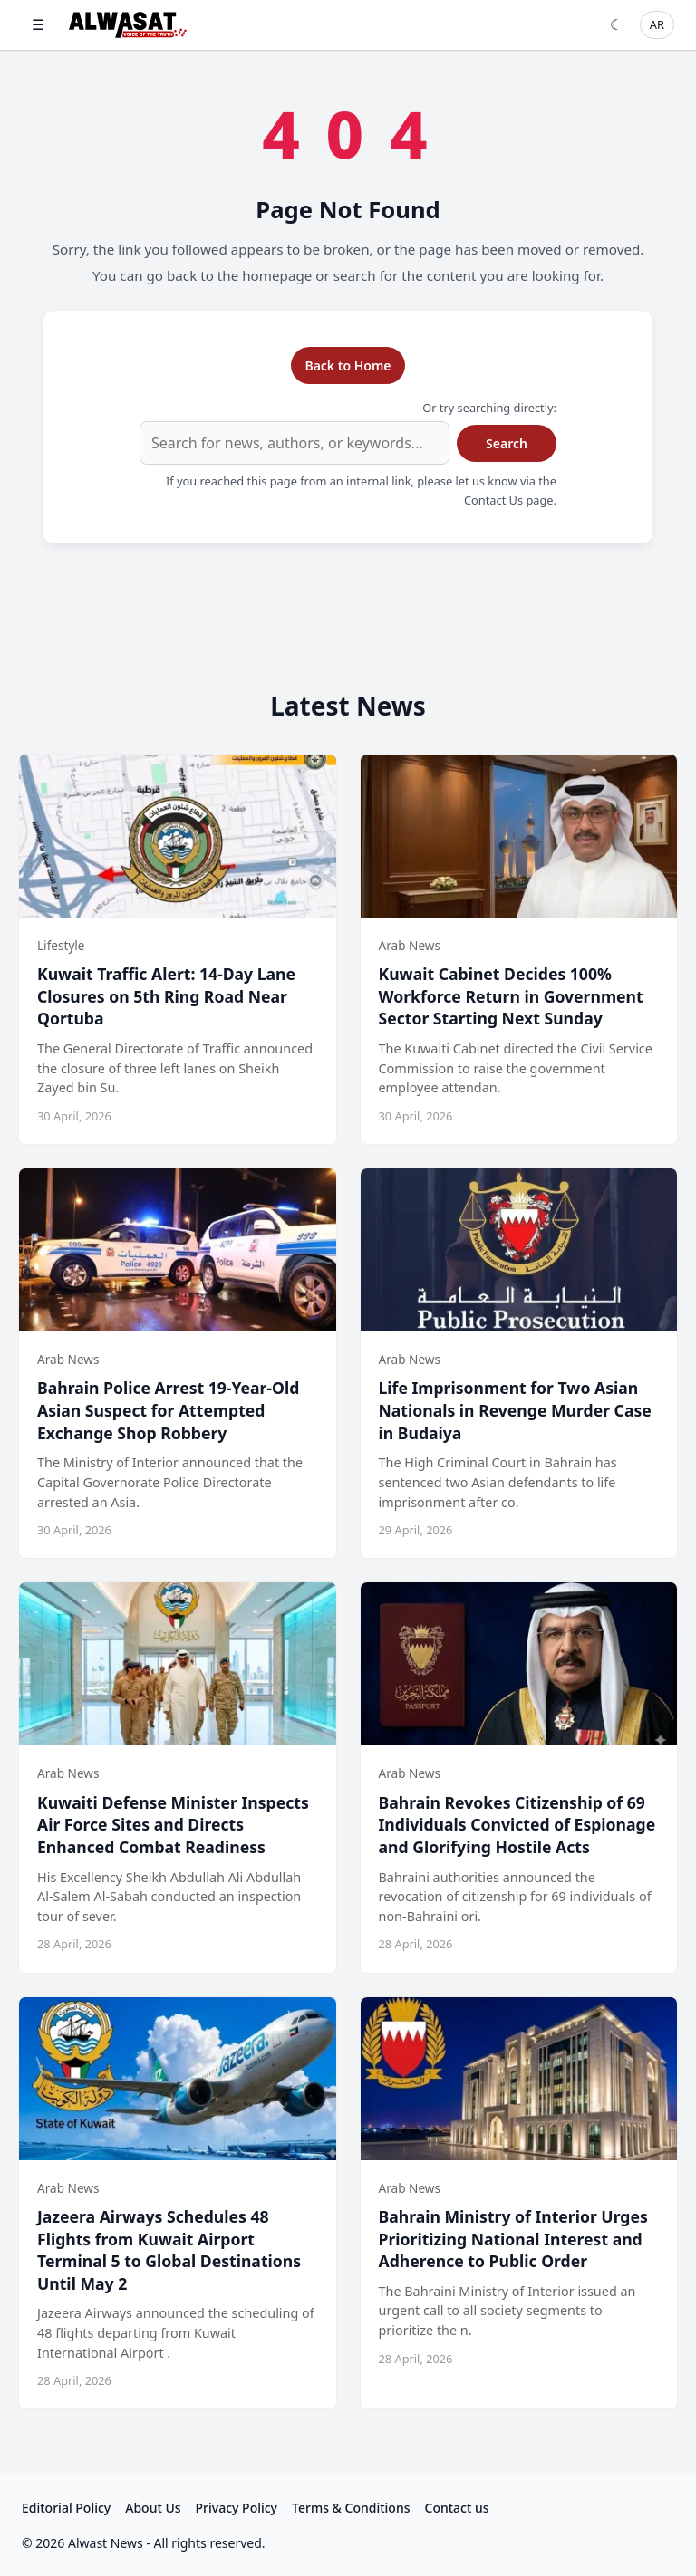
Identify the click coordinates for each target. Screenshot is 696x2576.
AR (657, 24)
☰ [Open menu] (38, 24)
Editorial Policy (66, 2507)
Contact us (457, 2507)
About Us (152, 2507)
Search (506, 443)
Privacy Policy (236, 2507)
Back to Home (347, 365)
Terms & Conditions (351, 2507)
